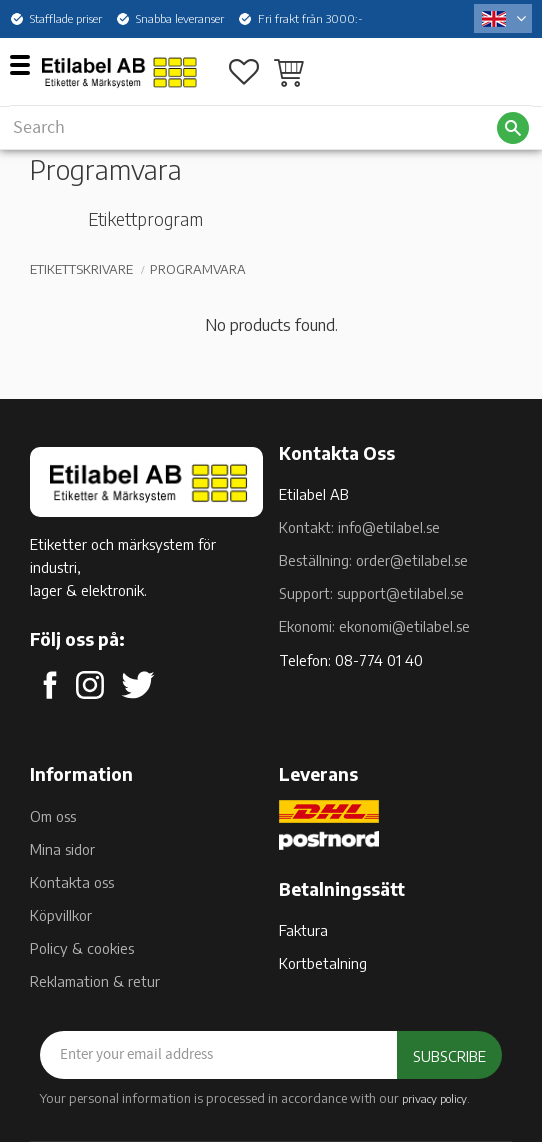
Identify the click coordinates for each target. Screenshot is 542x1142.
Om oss (53, 816)
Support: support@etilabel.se (371, 593)
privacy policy (434, 1098)
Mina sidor (62, 849)
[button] (27, 64)
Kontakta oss (72, 882)
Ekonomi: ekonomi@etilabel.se (374, 626)
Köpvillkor (61, 915)
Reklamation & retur (95, 981)
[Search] (513, 128)
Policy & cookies (82, 948)
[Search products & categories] (252, 127)
